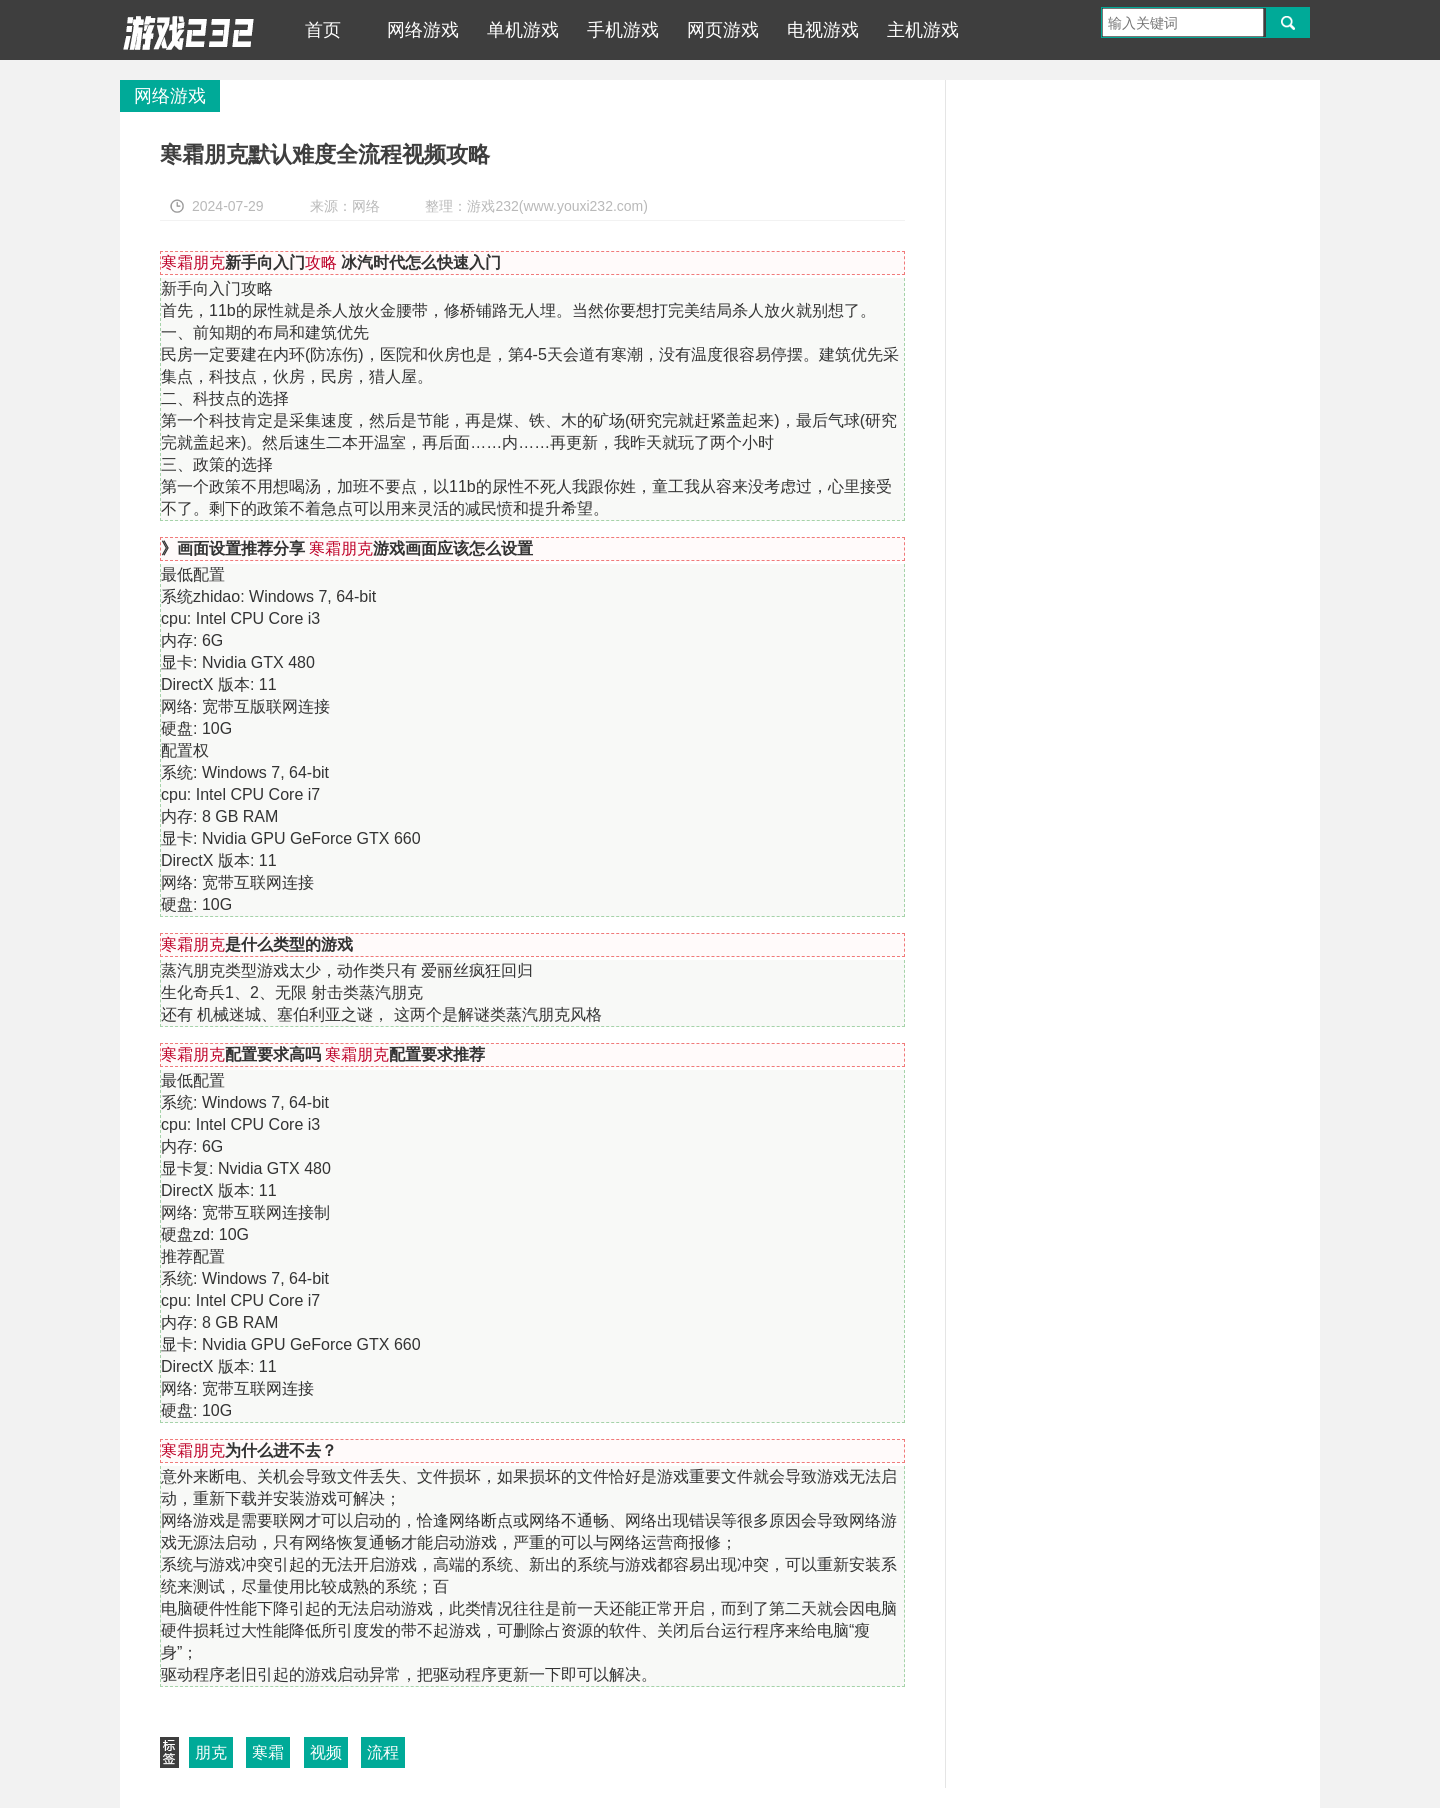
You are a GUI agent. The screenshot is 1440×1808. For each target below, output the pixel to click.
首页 (323, 30)
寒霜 (268, 1752)
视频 (326, 1752)
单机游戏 (523, 30)
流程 (383, 1752)
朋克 (211, 1752)
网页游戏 (723, 30)
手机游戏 (623, 30)
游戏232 (189, 30)
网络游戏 (423, 30)
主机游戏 (923, 30)
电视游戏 (823, 30)
